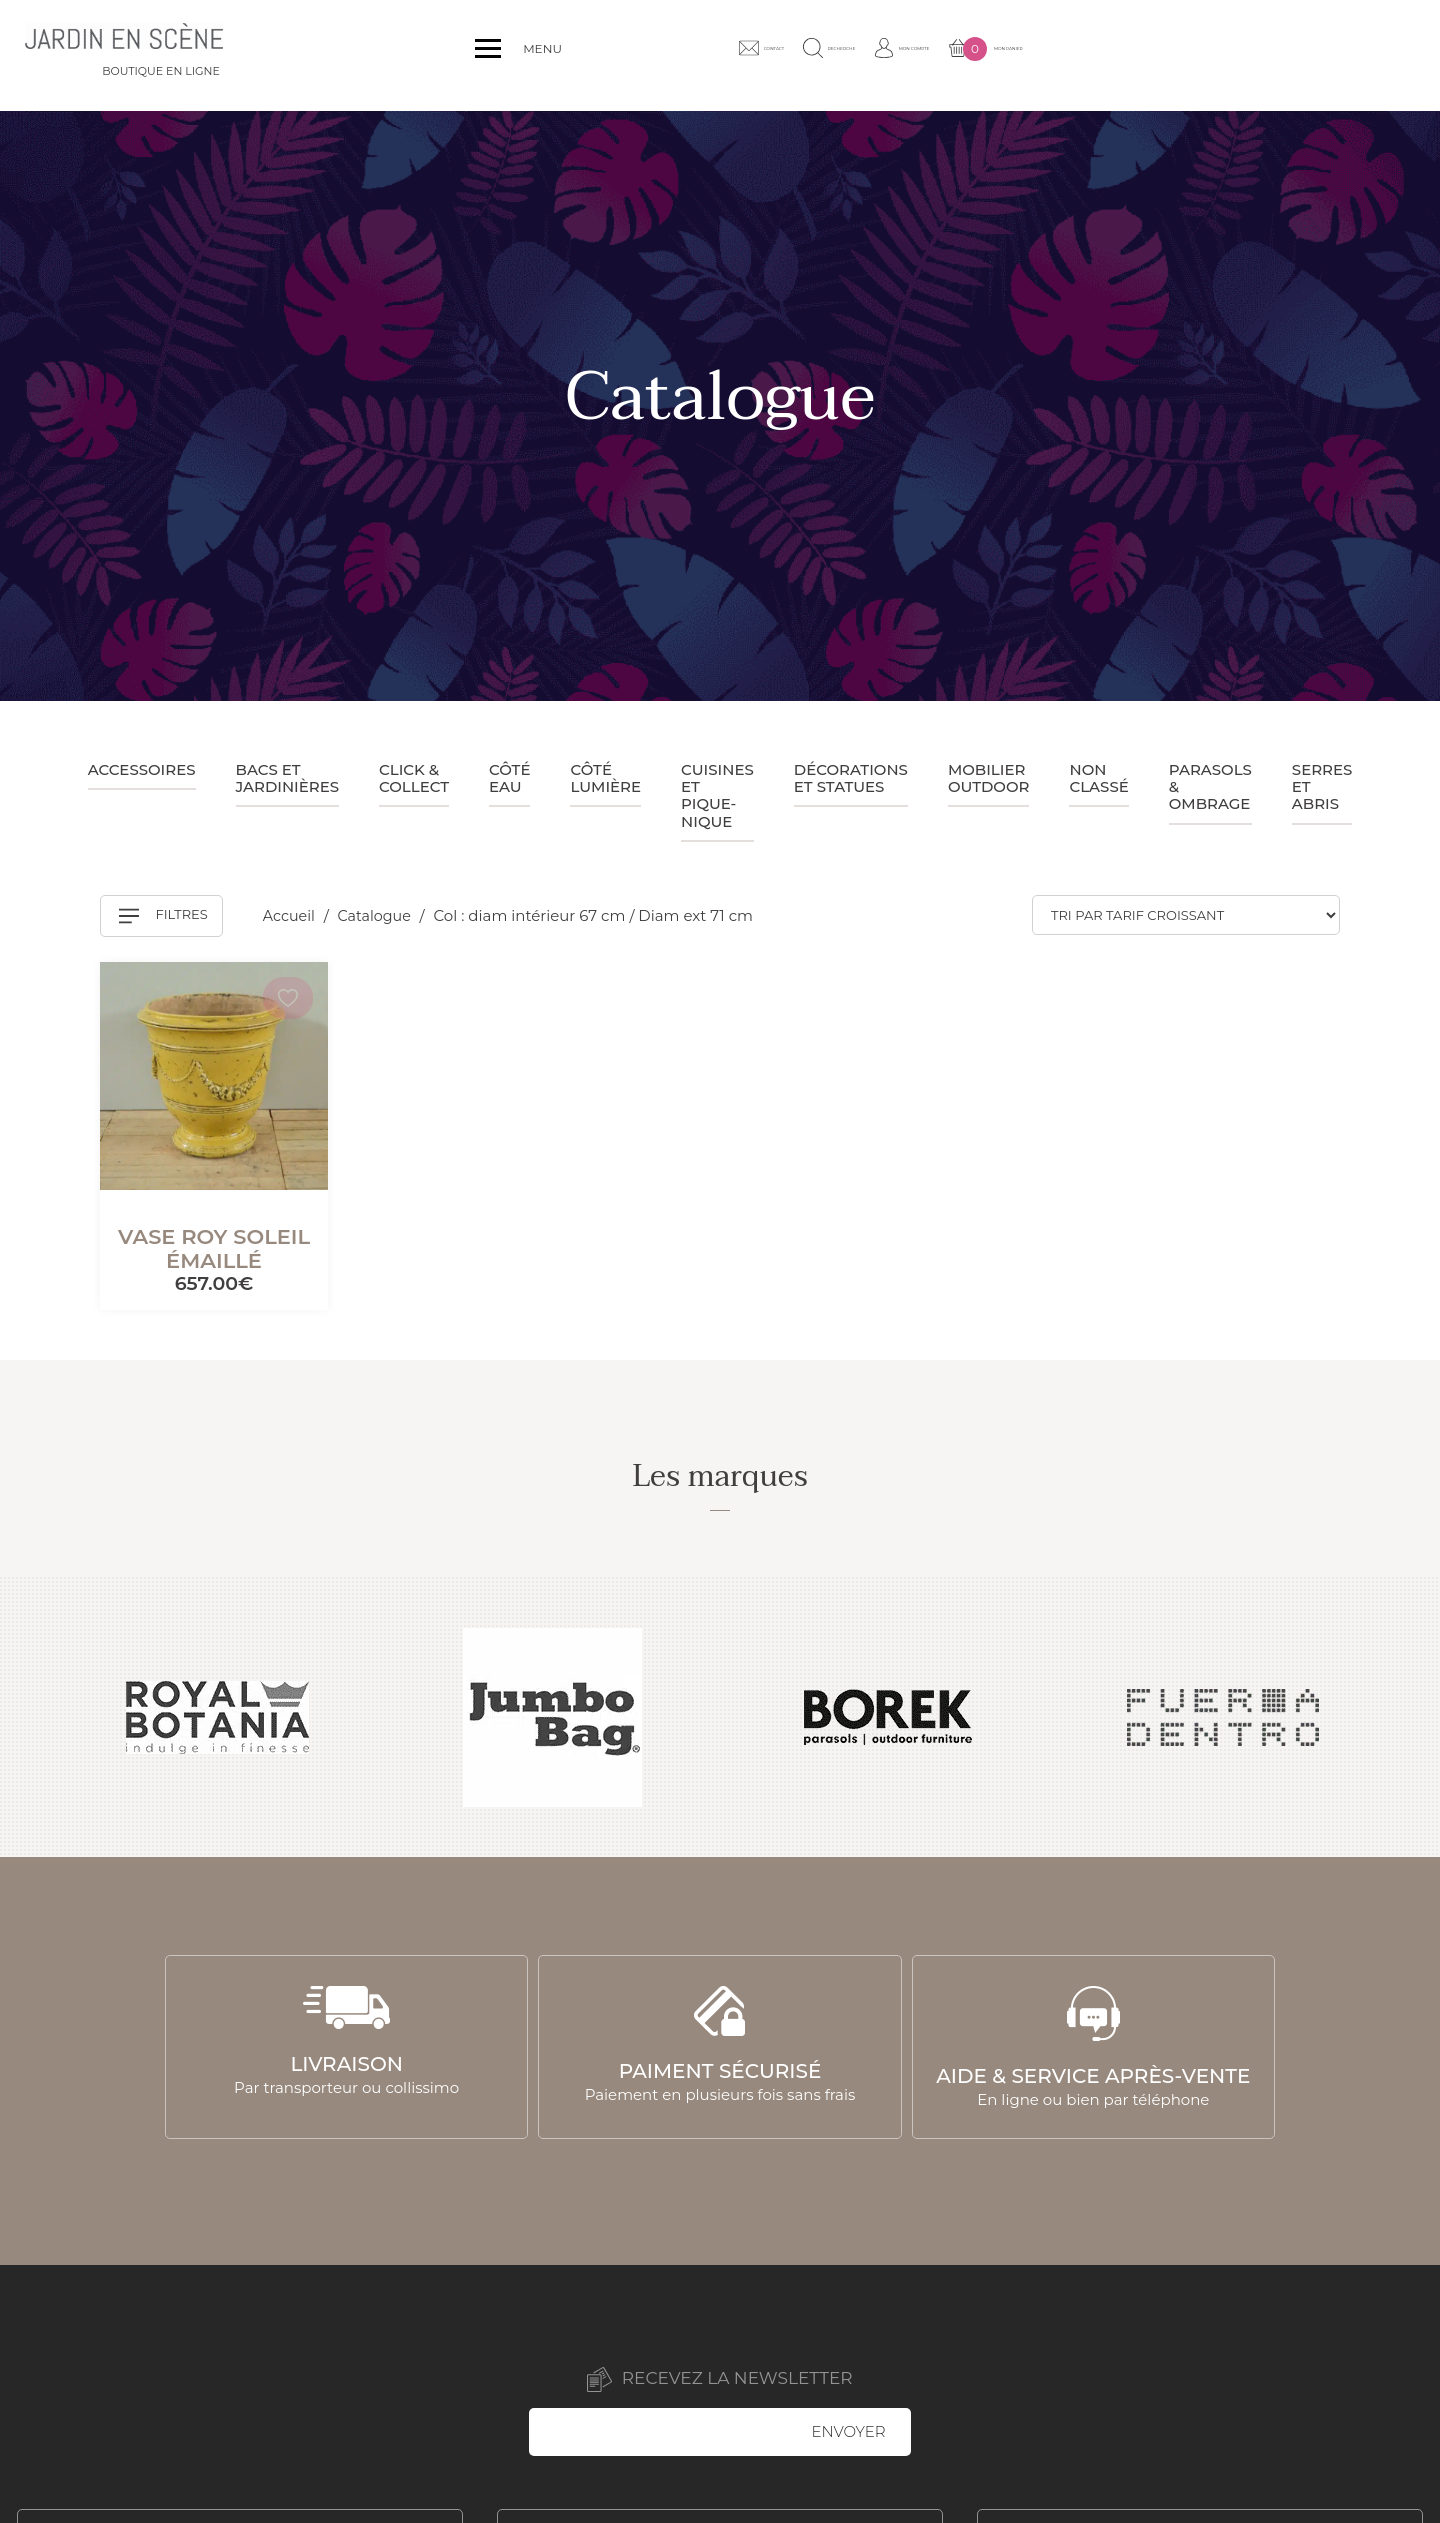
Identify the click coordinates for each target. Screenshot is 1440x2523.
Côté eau (509, 778)
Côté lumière (605, 778)
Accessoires (142, 769)
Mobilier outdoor (989, 778)
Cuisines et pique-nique (717, 795)
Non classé (1098, 778)
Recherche (1089, 55)
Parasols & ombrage (1210, 787)
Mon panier (1348, 56)
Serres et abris (1322, 787)
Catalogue (380, 915)
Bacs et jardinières (288, 778)
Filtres (163, 916)
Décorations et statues (851, 778)
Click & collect (414, 778)
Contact (976, 55)
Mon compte (1213, 55)
